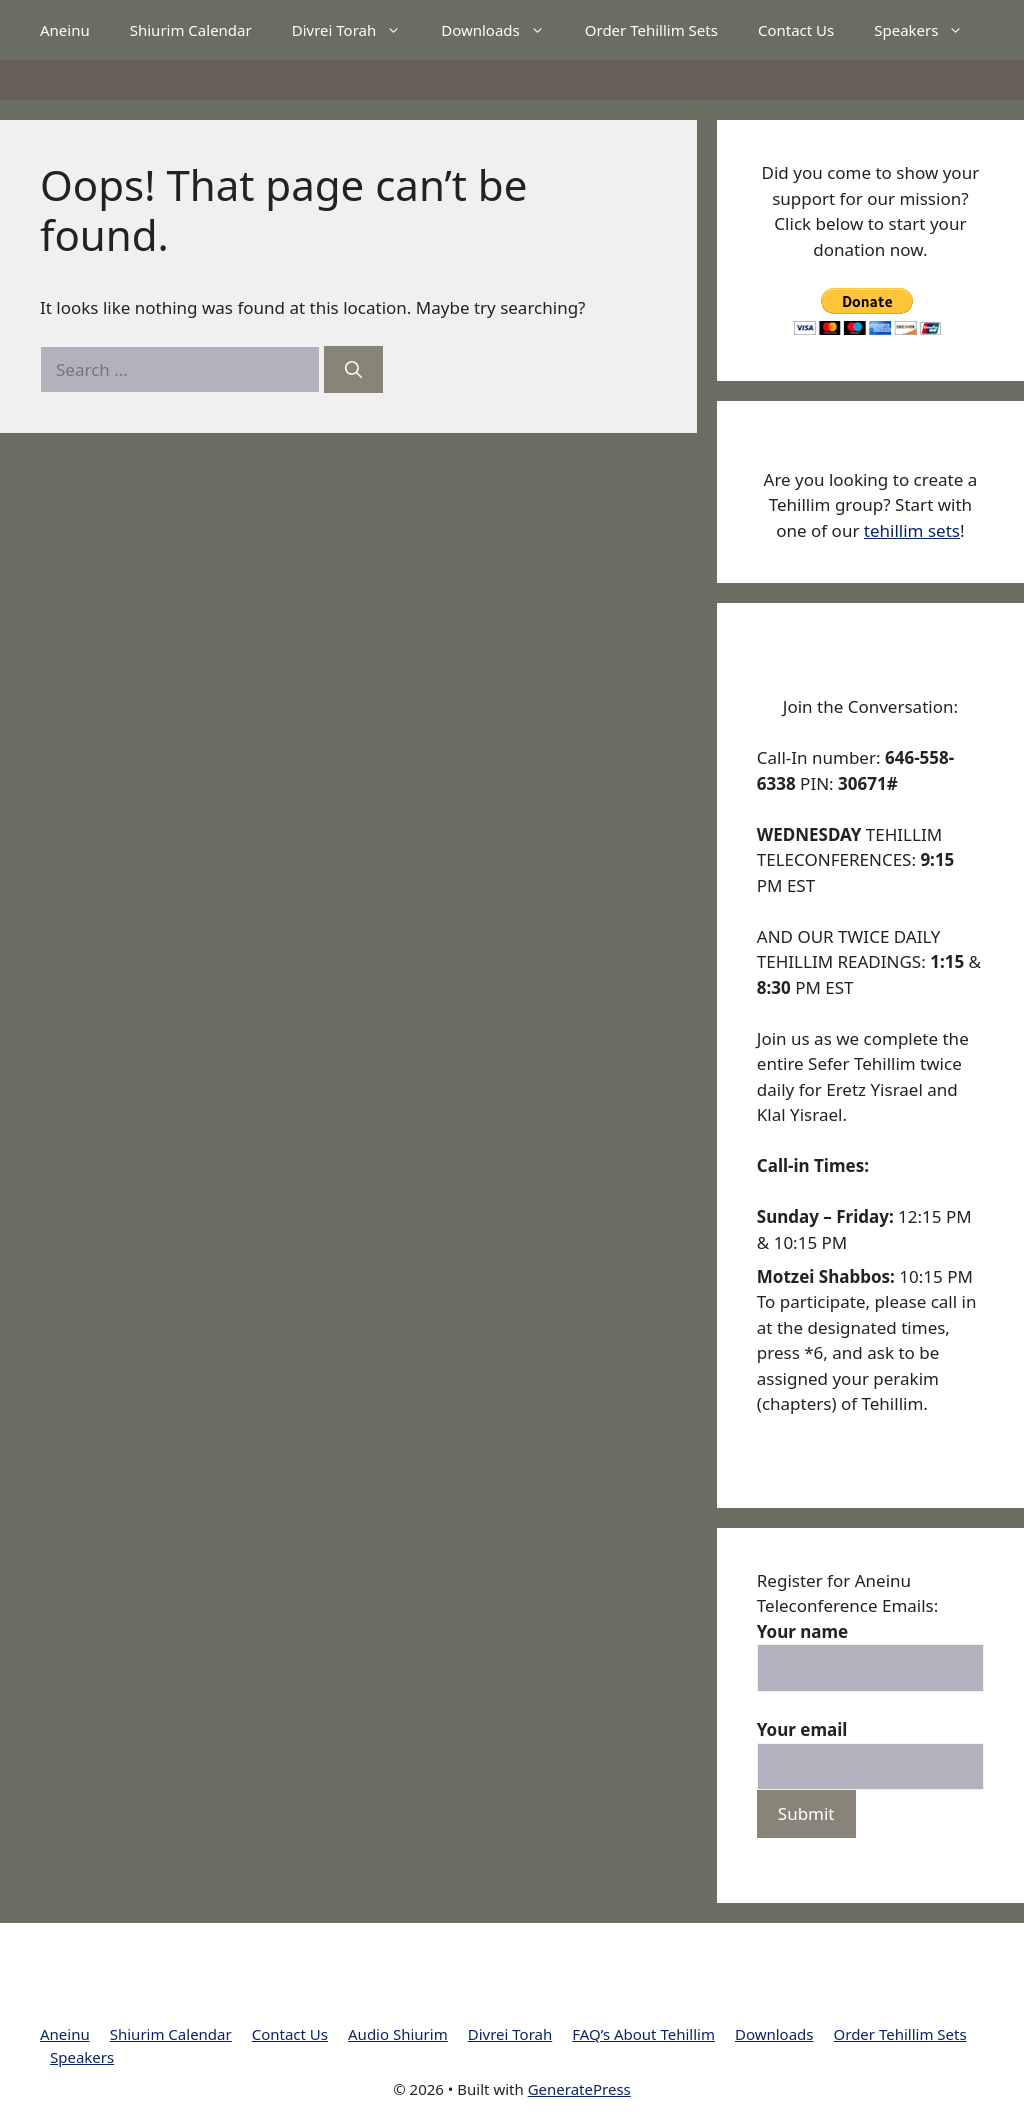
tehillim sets (912, 530)
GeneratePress (579, 2089)
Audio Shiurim (398, 2034)
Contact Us (796, 30)
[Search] (353, 370)
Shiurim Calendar (191, 30)
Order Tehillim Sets (651, 30)
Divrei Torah (357, 30)
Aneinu (65, 30)
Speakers (928, 30)
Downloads (503, 30)
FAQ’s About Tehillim (643, 2034)
